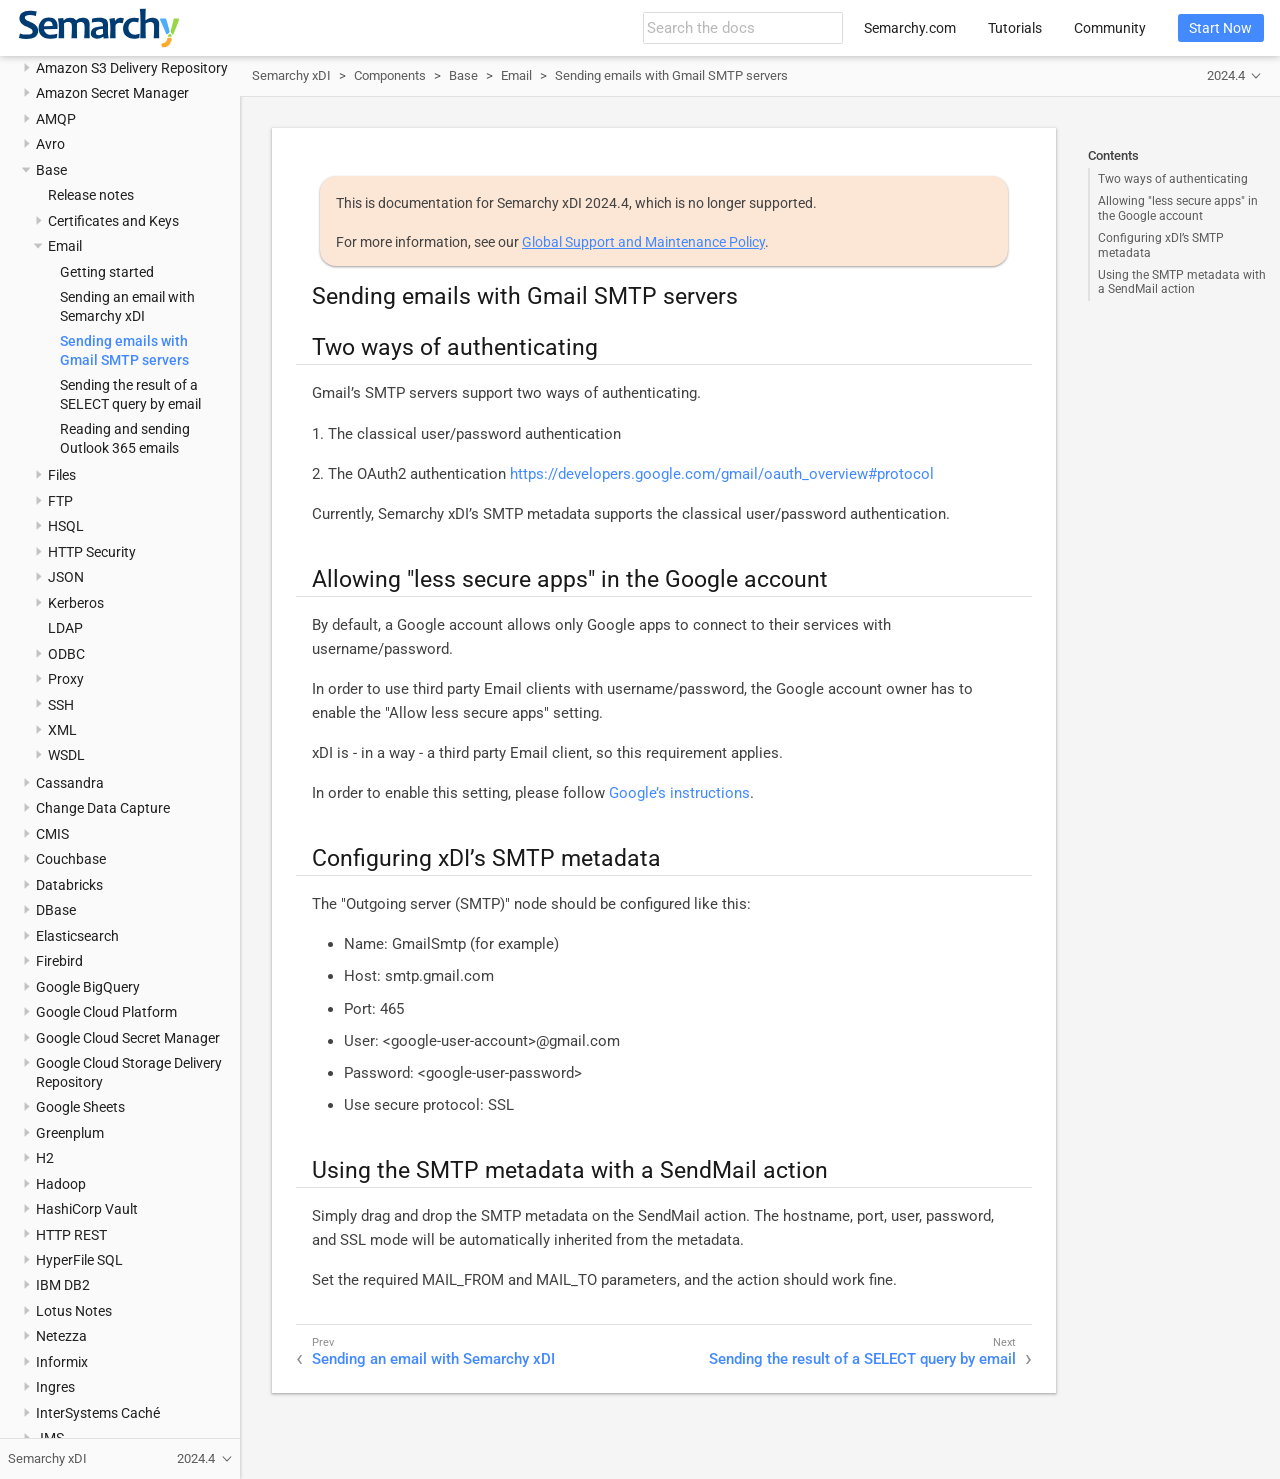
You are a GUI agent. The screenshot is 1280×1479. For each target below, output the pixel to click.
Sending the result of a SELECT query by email (862, 1359)
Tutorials (1015, 28)
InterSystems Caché (98, 1413)
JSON (66, 577)
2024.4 (1226, 75)
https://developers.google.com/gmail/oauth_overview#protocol (722, 474)
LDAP (65, 628)
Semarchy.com (910, 28)
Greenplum (70, 1133)
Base (51, 170)
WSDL (66, 755)
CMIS (52, 834)
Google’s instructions (679, 793)
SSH (61, 705)
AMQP (56, 119)
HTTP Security (92, 552)
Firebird (59, 961)
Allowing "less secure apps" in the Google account (1178, 208)
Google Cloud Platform (106, 1012)
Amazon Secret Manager (112, 93)
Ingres (55, 1387)
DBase (56, 910)
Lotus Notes (74, 1311)
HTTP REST (71, 1235)
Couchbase (71, 859)
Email (65, 246)
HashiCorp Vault (87, 1209)
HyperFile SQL (79, 1260)
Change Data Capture (103, 808)
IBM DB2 (63, 1285)
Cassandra (70, 783)
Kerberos (76, 603)
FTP (60, 501)
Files (62, 475)
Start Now (1220, 28)
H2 (45, 1158)
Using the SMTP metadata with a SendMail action (1182, 282)
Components (390, 75)
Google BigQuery (88, 987)
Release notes (91, 195)
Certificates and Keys (113, 221)
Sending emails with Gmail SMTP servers (671, 75)
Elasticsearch (77, 936)
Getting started (107, 272)
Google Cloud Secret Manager (128, 1038)
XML (62, 730)
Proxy (66, 679)
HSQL (66, 526)
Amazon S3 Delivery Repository (132, 68)
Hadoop (61, 1184)
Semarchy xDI (291, 75)
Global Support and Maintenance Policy (643, 242)
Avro (50, 144)
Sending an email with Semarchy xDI (433, 1359)
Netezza (61, 1336)
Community (1110, 28)
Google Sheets (80, 1107)
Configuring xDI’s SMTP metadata (1161, 245)
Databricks (69, 885)
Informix (62, 1362)
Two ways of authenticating (1173, 179)
